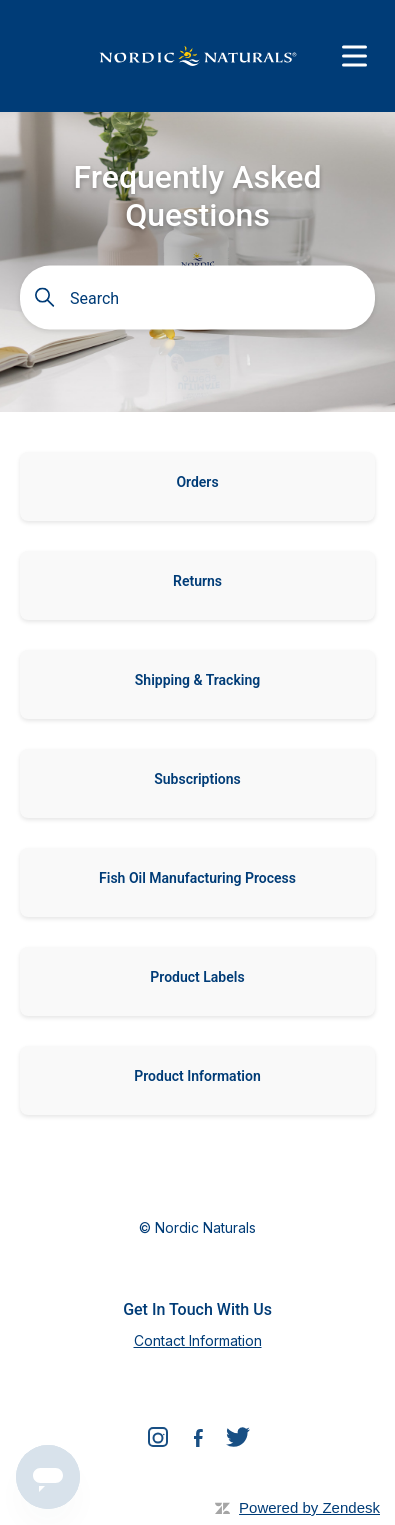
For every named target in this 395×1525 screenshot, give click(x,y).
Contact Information (198, 1340)
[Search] (202, 298)
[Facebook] (198, 1440)
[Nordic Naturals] (198, 56)
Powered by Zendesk (309, 1507)
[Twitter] (238, 1440)
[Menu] (354, 56)
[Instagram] (158, 1440)
